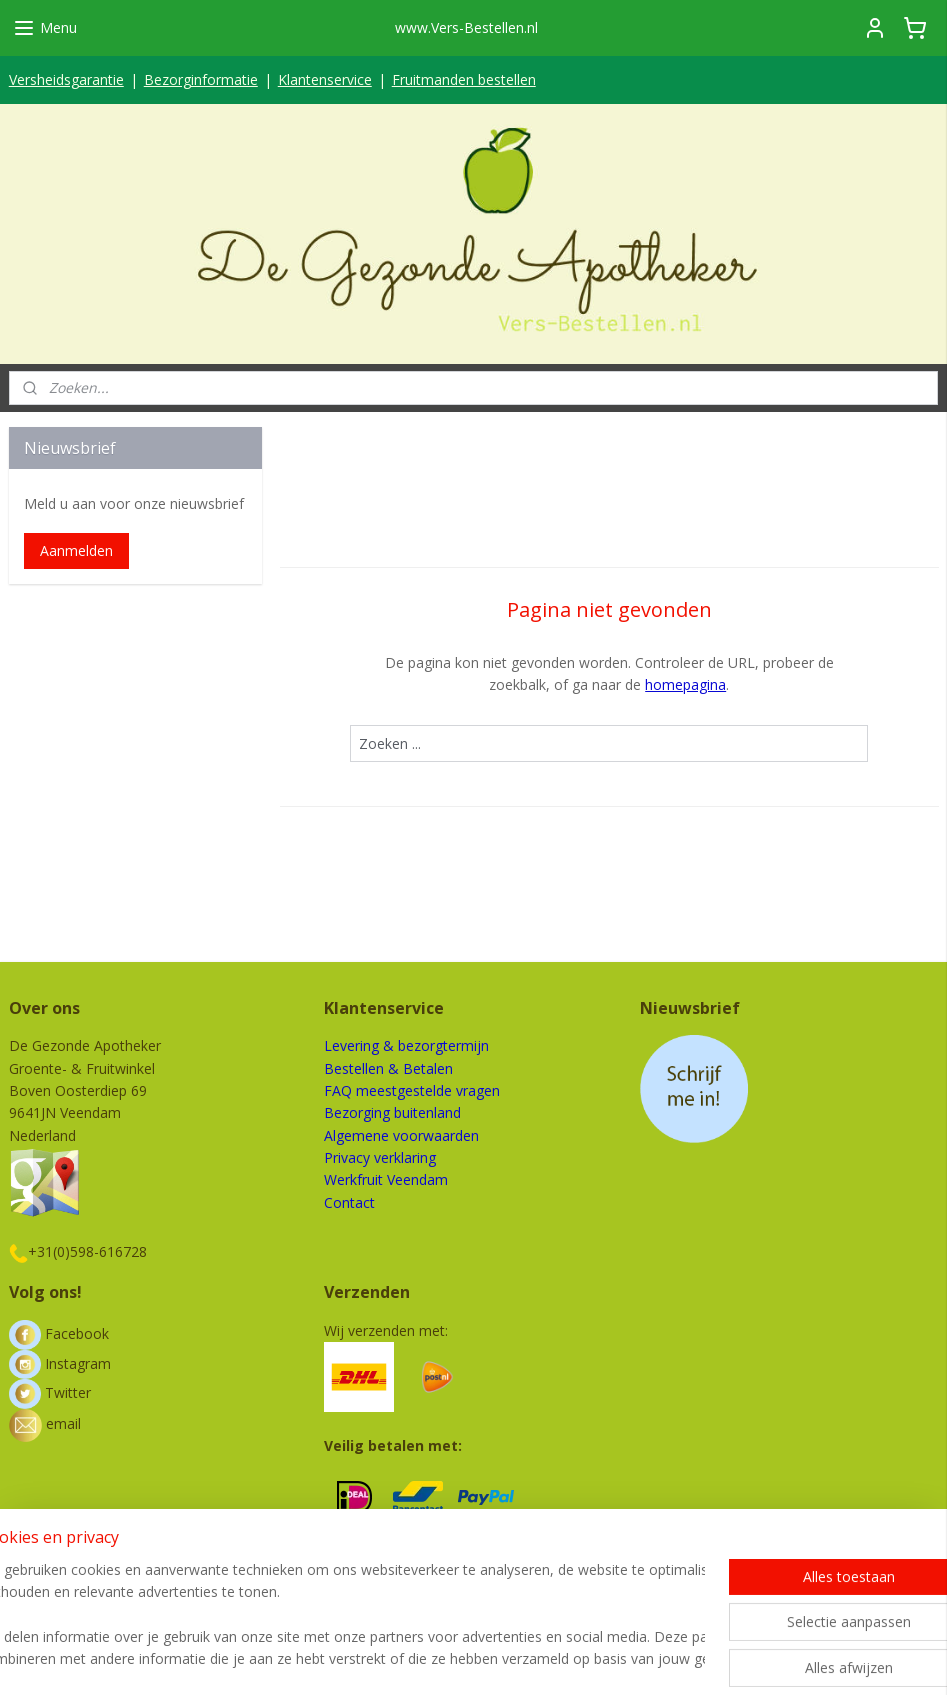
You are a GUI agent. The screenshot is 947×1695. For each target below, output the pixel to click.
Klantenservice (325, 79)
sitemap (421, 1658)
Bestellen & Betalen (388, 1068)
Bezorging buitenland (392, 1112)
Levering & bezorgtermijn (406, 1045)
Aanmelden (76, 550)
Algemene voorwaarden (401, 1135)
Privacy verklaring (380, 1157)
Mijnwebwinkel (714, 1658)
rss (463, 1658)
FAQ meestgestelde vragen (412, 1090)
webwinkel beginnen (540, 1658)
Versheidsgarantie (66, 79)
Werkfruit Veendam (386, 1179)
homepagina (685, 684)
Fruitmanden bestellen (464, 79)
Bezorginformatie (201, 79)
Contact (349, 1202)
